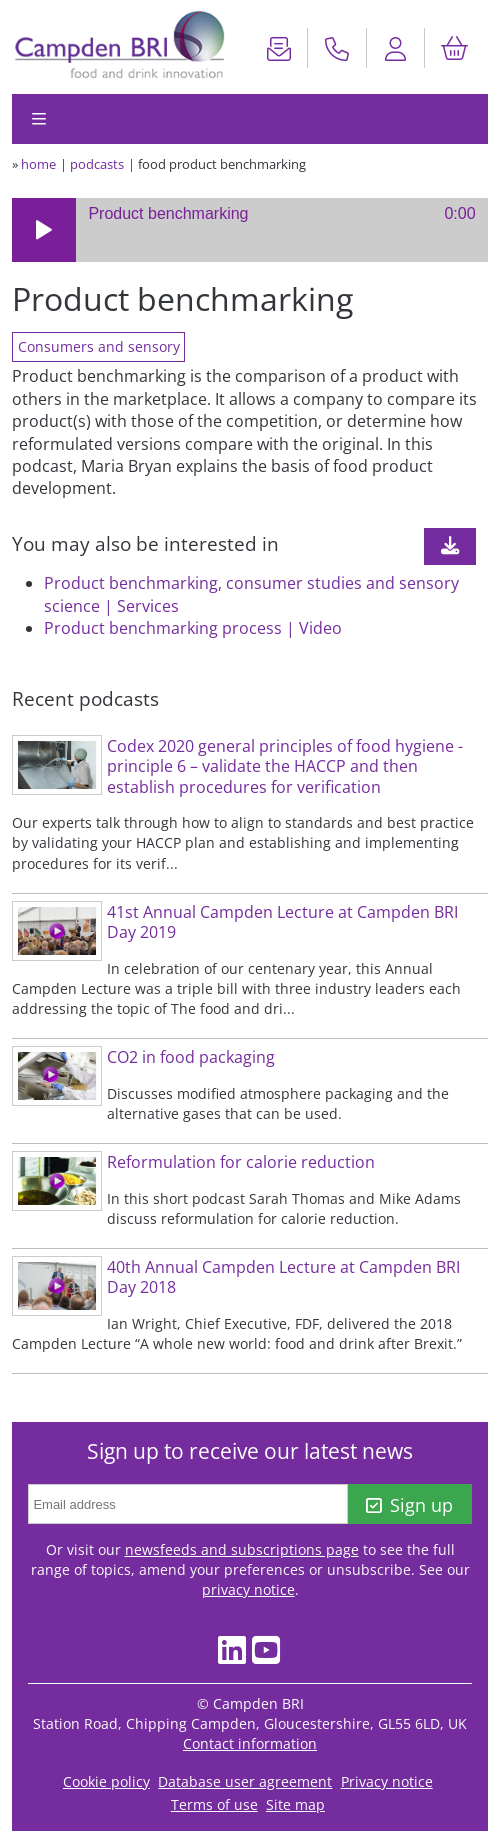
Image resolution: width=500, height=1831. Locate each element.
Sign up (409, 1505)
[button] (44, 230)
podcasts (97, 164)
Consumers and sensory (99, 346)
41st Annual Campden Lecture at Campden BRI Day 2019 (282, 922)
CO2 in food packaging (191, 1057)
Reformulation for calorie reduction (241, 1162)
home (38, 164)
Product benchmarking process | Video (193, 628)
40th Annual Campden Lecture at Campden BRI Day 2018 (283, 1277)
